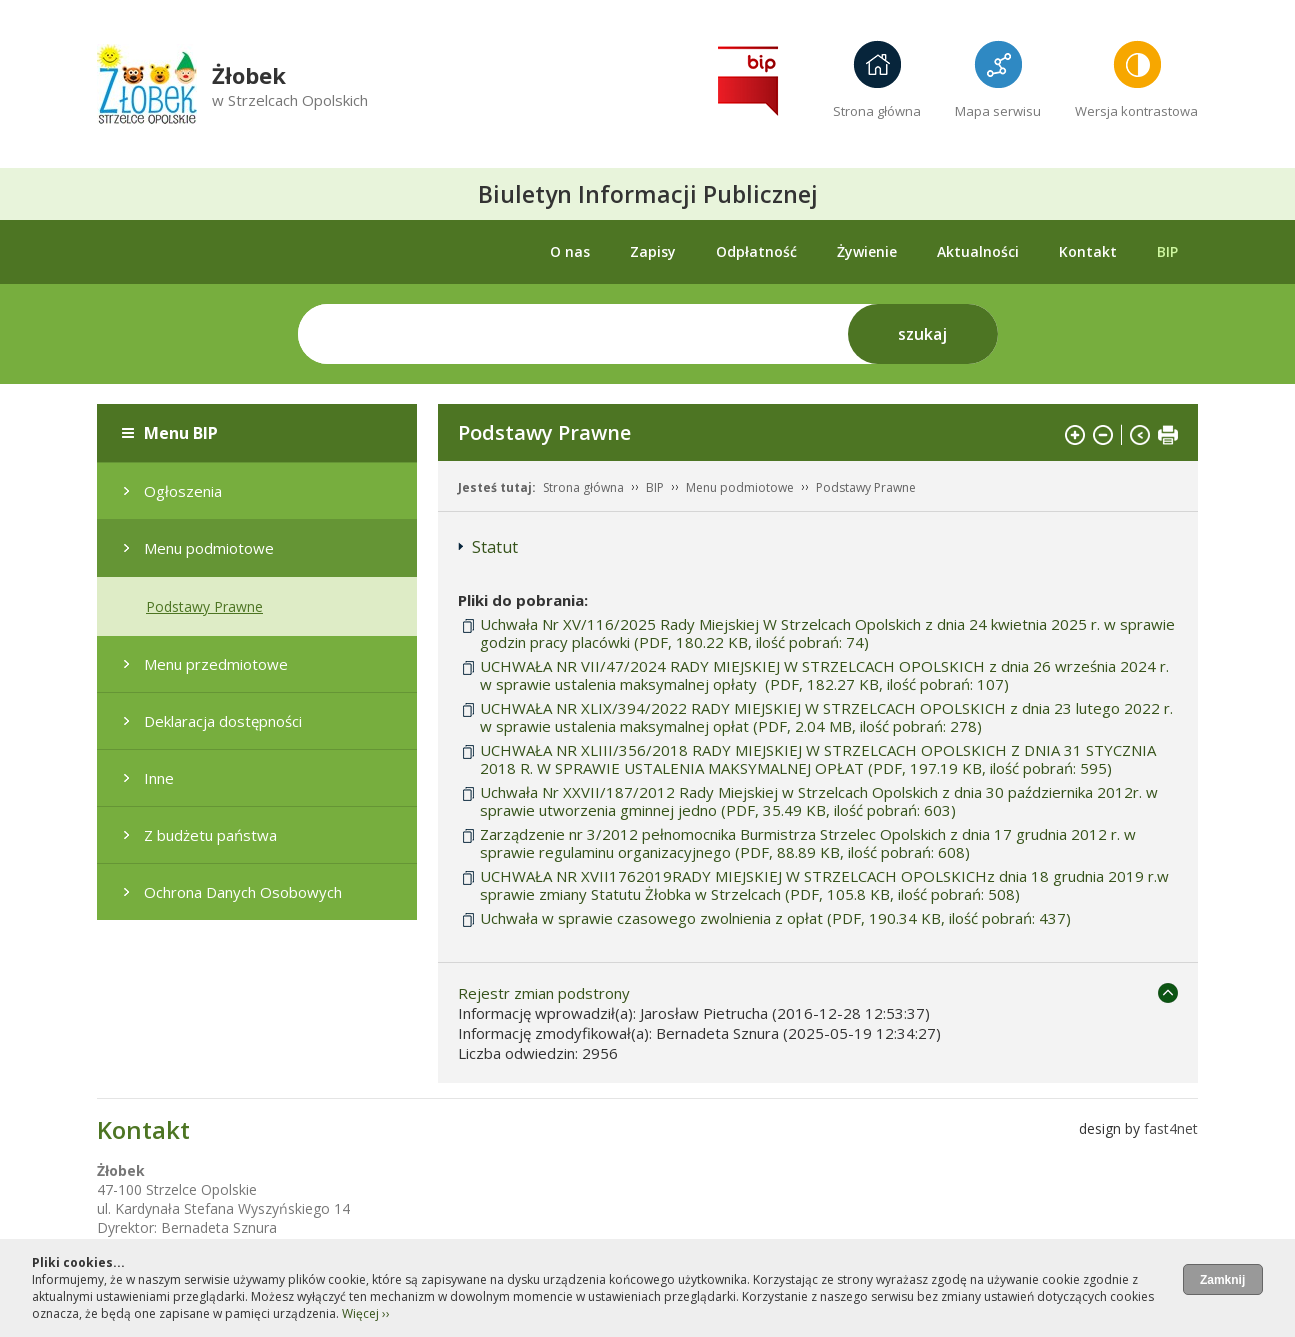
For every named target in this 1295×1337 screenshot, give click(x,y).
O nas (570, 251)
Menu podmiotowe (209, 548)
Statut (495, 547)
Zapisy (653, 251)
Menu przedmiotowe (216, 664)
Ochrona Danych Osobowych (243, 892)
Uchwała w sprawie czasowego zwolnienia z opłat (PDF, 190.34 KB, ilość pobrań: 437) (775, 918)
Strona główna (877, 111)
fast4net (1171, 1128)
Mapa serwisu (998, 111)
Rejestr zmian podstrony (544, 993)
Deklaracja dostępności (223, 721)
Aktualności (978, 251)
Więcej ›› (366, 1313)
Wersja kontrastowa (1136, 111)
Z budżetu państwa (210, 835)
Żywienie (867, 251)
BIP (1167, 251)
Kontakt (1088, 251)
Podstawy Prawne (204, 606)
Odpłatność (756, 251)
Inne (159, 778)
